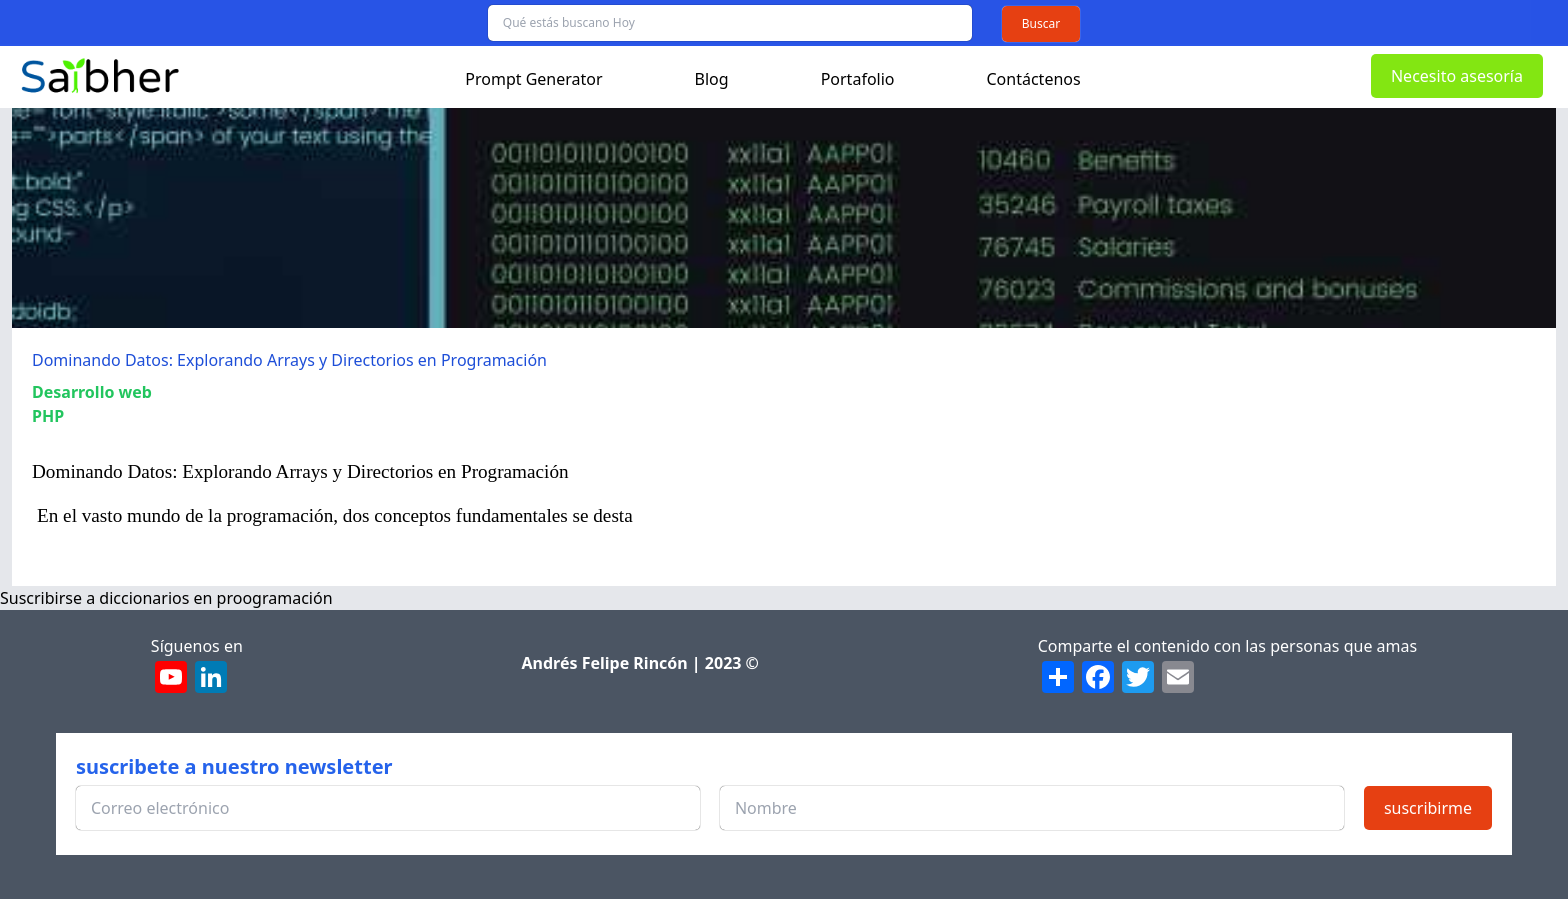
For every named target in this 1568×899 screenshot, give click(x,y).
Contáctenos (1034, 79)
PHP (48, 416)
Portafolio (858, 79)
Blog (712, 79)
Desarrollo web (92, 392)
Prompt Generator (533, 79)
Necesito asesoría (1457, 76)
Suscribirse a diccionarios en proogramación (166, 598)
